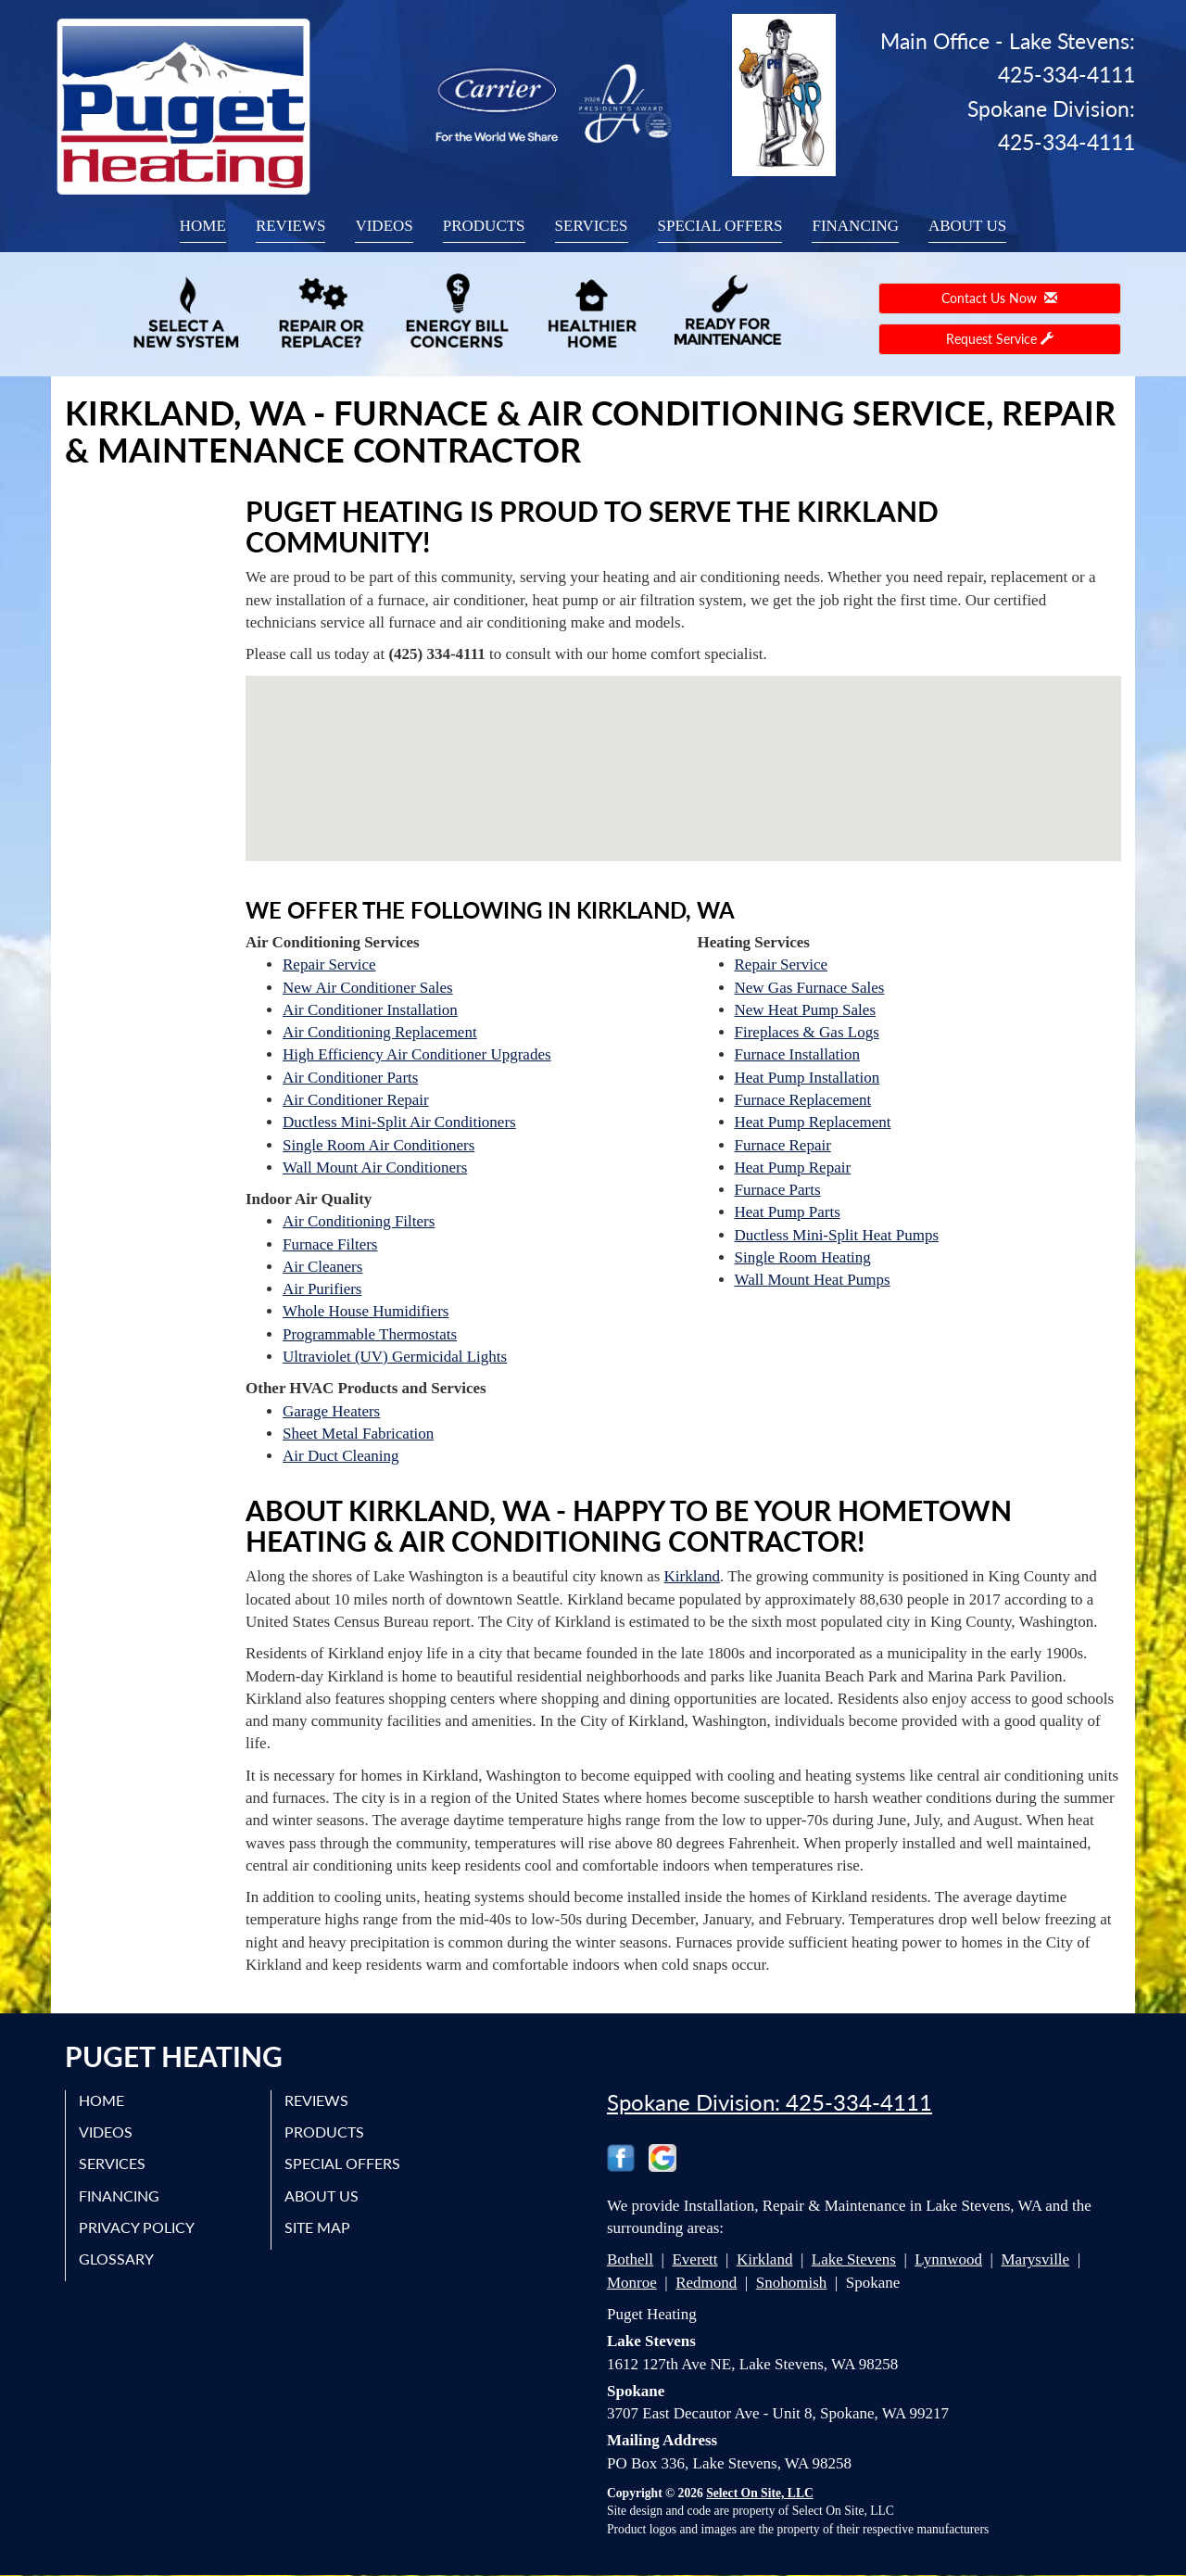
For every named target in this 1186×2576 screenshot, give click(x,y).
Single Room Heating (803, 1257)
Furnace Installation (798, 1054)
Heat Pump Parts (787, 1212)
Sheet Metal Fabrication (358, 1433)
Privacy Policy (138, 2227)
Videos (383, 226)
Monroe (632, 2282)
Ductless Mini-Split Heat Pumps (837, 1235)
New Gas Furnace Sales (810, 987)
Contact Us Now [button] (999, 298)
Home (203, 226)
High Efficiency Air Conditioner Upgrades (417, 1054)
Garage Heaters (331, 1411)
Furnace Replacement (803, 1100)
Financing (855, 226)
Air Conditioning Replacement (380, 1032)
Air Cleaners (322, 1266)
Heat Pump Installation (807, 1077)
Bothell (630, 2259)
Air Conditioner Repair (356, 1100)
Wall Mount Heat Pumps (812, 1279)
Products (484, 226)
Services (591, 226)
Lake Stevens (854, 2259)
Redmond (706, 2282)
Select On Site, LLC (760, 2493)
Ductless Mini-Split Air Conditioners (399, 1122)
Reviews (291, 226)
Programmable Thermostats (370, 1334)
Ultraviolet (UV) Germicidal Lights (395, 1356)
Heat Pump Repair (793, 1167)
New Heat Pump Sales (806, 1010)
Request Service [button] (1000, 339)
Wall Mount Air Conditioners (375, 1167)
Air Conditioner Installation (370, 1010)
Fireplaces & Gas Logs (807, 1032)
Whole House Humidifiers (365, 1311)
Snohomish (791, 2282)
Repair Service (329, 964)
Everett (694, 2259)
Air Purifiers (322, 1289)
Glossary (117, 2259)
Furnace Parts (778, 1190)
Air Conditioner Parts (350, 1077)
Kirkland (692, 1576)
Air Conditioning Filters (359, 1221)
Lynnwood (948, 2259)
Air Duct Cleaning (341, 1456)
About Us (967, 226)
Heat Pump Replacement (813, 1122)
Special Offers (720, 226)
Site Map (318, 2227)
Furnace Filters (330, 1244)
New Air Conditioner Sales (368, 987)
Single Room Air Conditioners (378, 1145)
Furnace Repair (783, 1145)
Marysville (1035, 2259)
